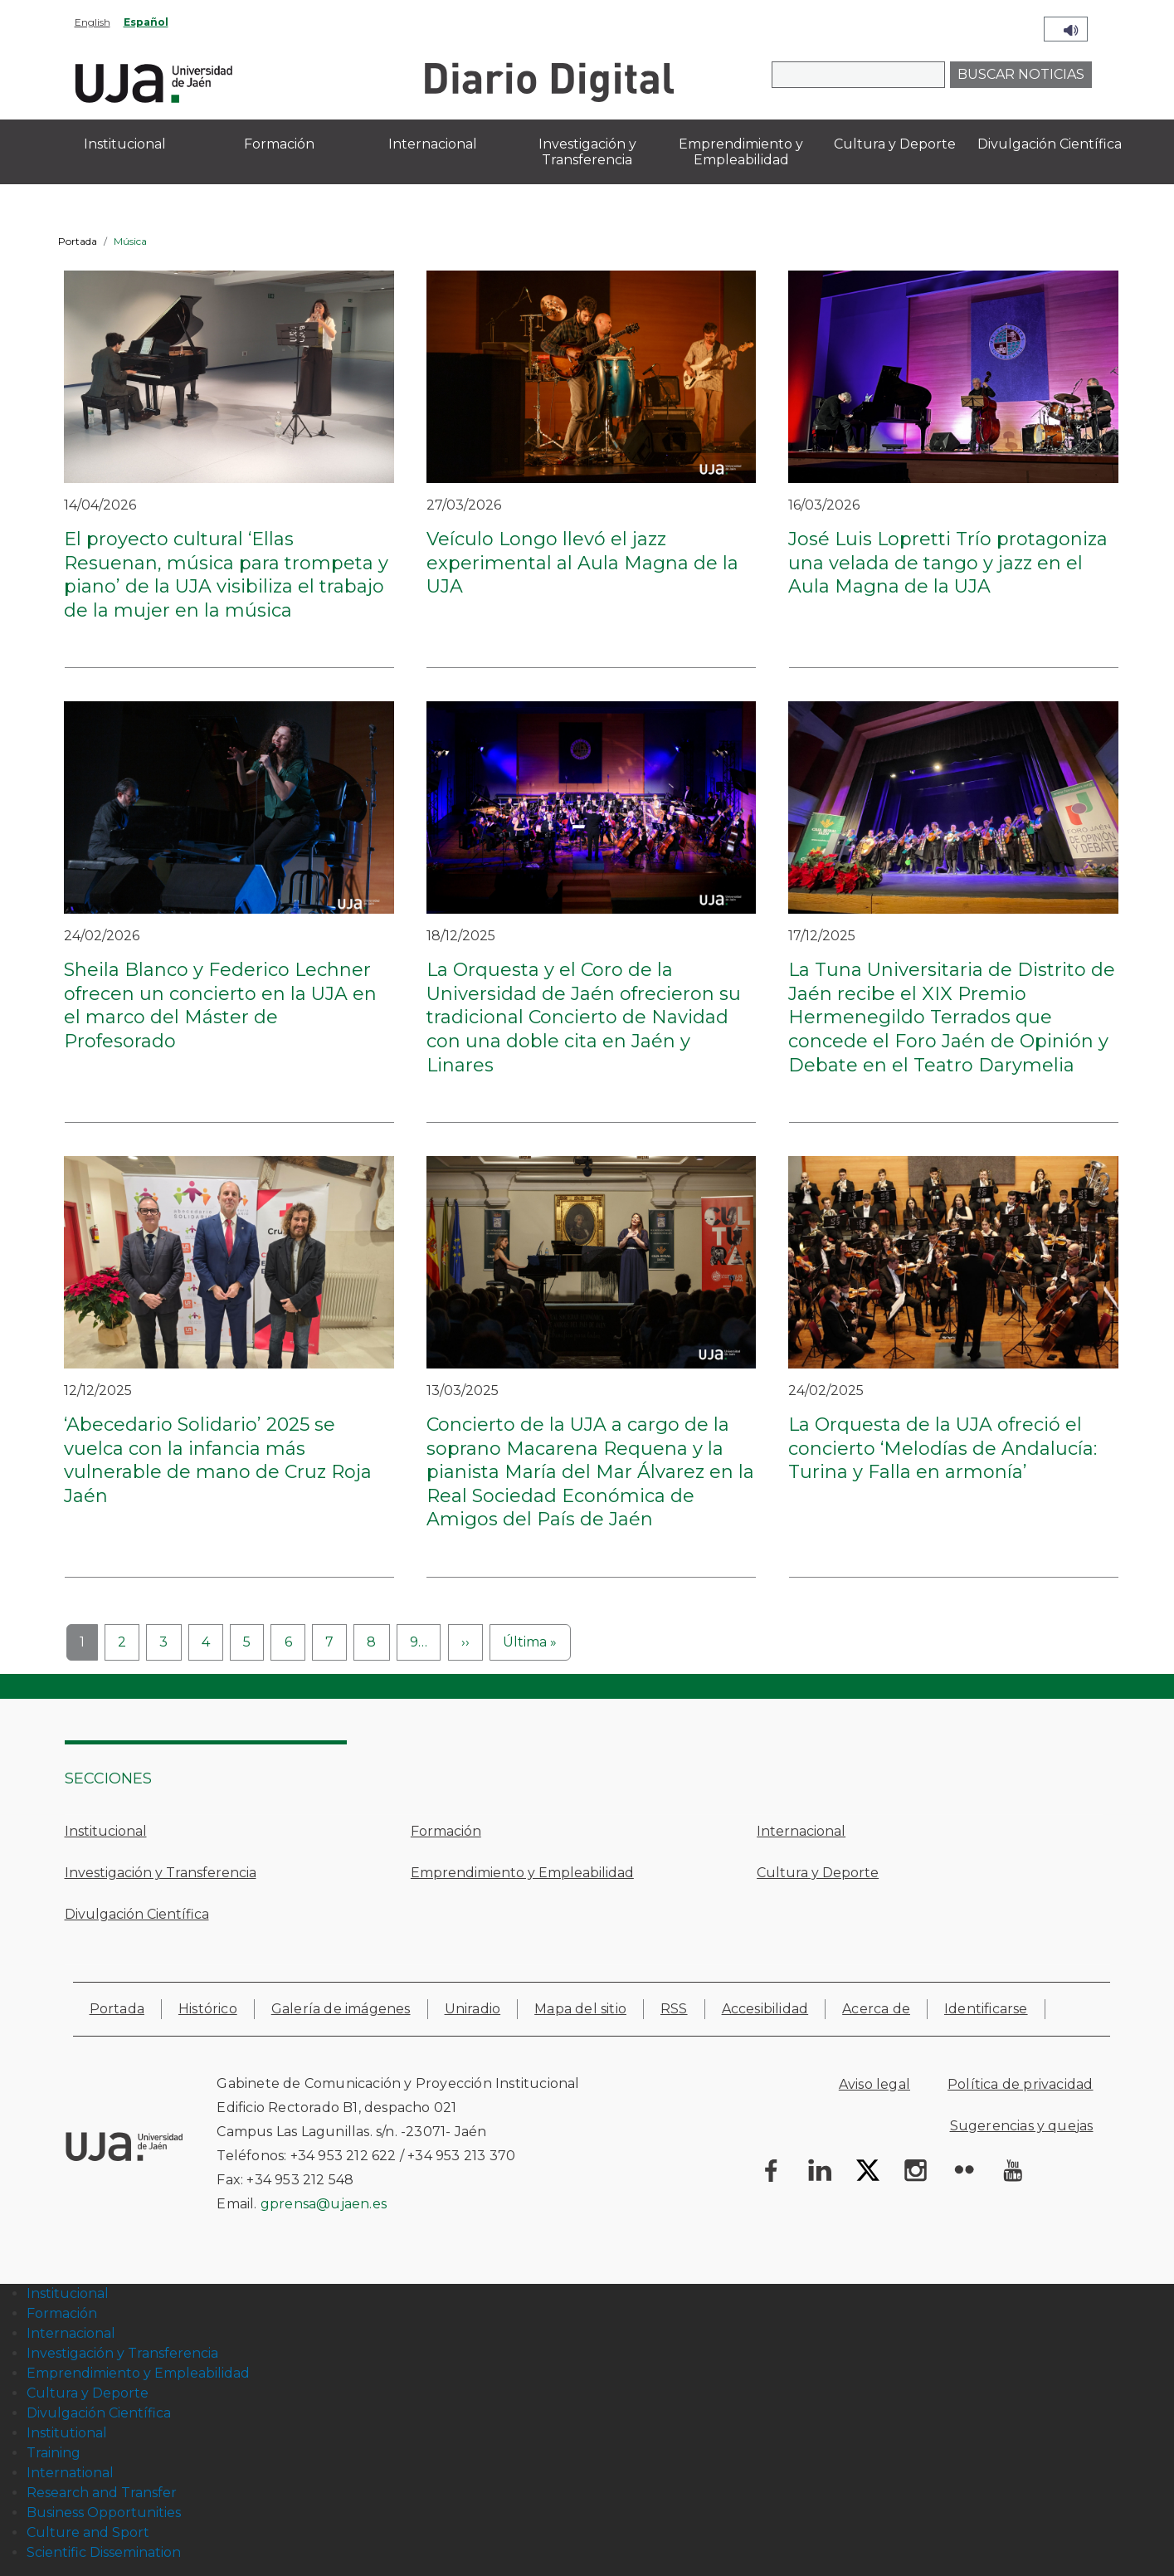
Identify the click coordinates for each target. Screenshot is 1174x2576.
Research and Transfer (102, 2492)
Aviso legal (874, 2084)
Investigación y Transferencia (160, 1873)
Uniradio (473, 2009)
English (92, 22)
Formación (446, 1831)
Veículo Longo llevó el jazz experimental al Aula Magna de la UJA (582, 563)
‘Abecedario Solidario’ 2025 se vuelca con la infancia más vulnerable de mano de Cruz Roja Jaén (218, 1460)
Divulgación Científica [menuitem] (1049, 144)
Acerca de (876, 2009)
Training (53, 2453)
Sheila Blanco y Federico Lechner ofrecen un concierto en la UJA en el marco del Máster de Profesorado (220, 1005)
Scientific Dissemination (104, 2552)
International (70, 2473)
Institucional (106, 1831)
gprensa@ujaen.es (324, 2204)
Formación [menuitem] (279, 144)
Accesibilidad (765, 2009)
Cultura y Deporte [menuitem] (895, 144)
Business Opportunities (104, 2512)
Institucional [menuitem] (125, 144)
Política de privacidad (1020, 2084)
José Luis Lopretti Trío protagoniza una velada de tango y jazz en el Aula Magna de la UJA (948, 563)
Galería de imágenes (341, 2009)
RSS (674, 2009)
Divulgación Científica (137, 1914)
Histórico (207, 2009)
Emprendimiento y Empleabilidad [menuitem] (741, 152)
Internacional (801, 1831)
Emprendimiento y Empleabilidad (522, 1873)
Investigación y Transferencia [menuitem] (587, 152)
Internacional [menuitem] (432, 144)
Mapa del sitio (580, 2009)
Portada (77, 241)
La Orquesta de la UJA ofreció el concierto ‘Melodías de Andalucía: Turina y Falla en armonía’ (942, 1448)
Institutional (67, 2433)
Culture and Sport (88, 2532)
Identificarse (986, 2009)
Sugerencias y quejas (1022, 2126)
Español (146, 22)
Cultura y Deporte (818, 1873)
